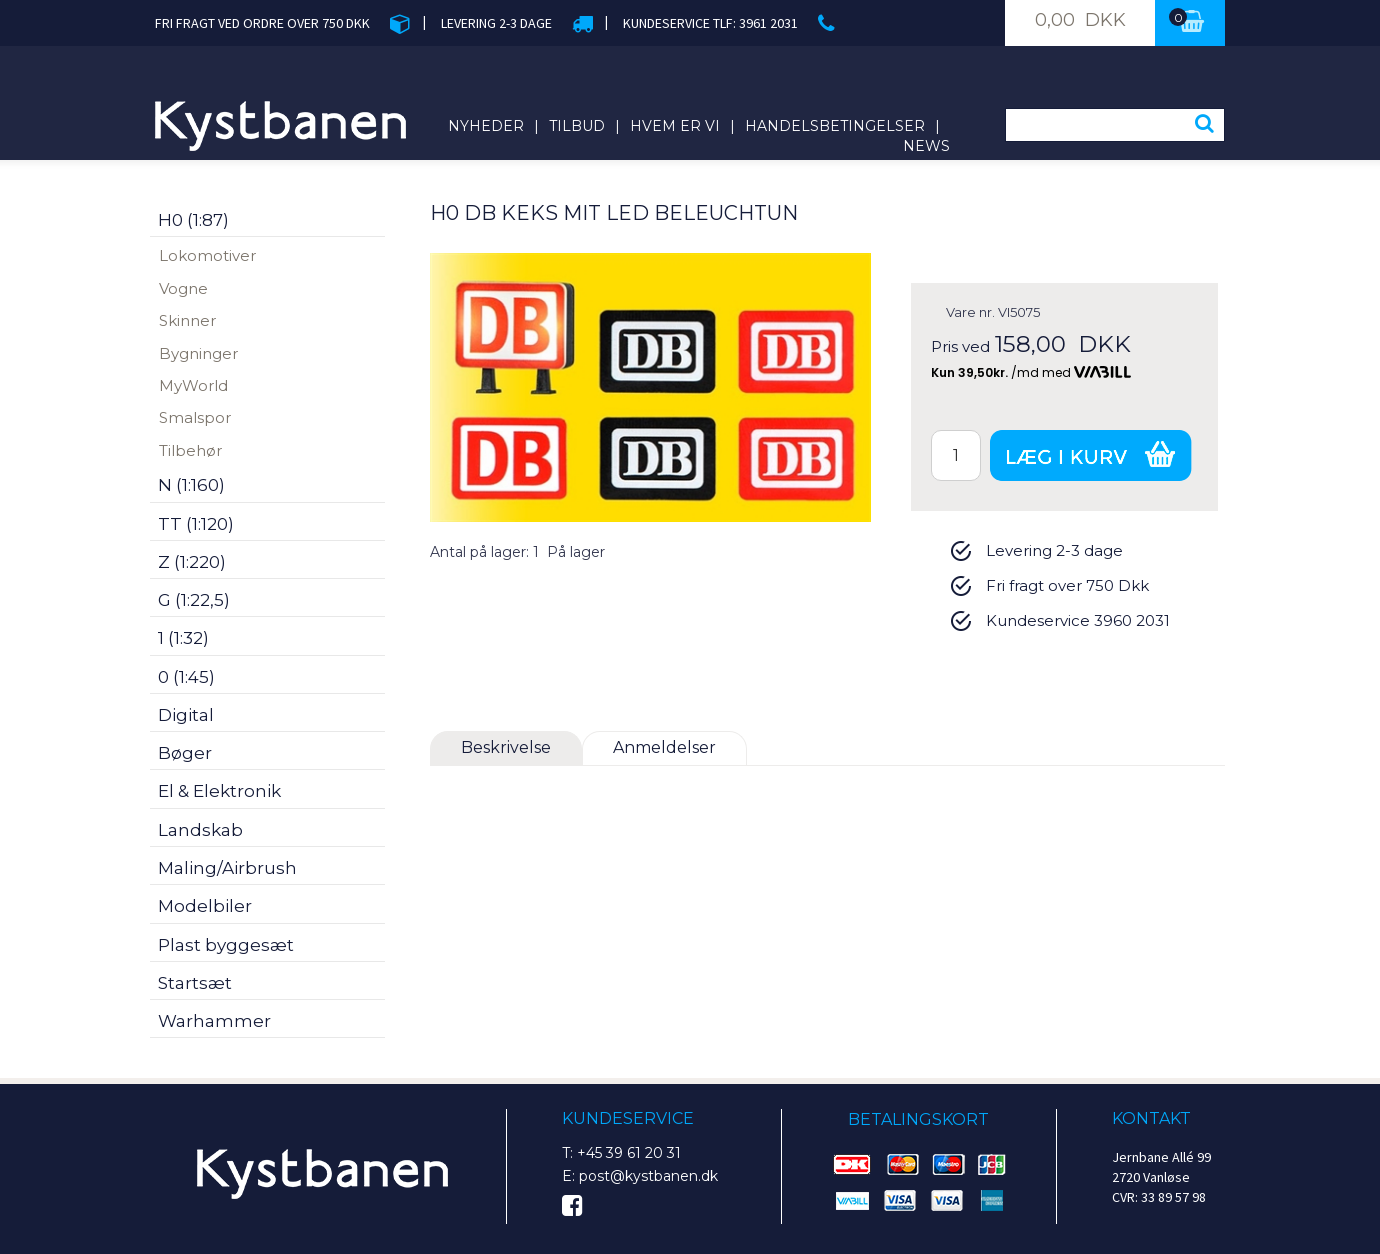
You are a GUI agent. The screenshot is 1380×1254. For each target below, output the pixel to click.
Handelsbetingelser (835, 126)
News (926, 146)
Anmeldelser (664, 747)
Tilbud (577, 126)
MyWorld (193, 385)
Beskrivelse (506, 747)
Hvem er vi (675, 126)
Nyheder (486, 126)
